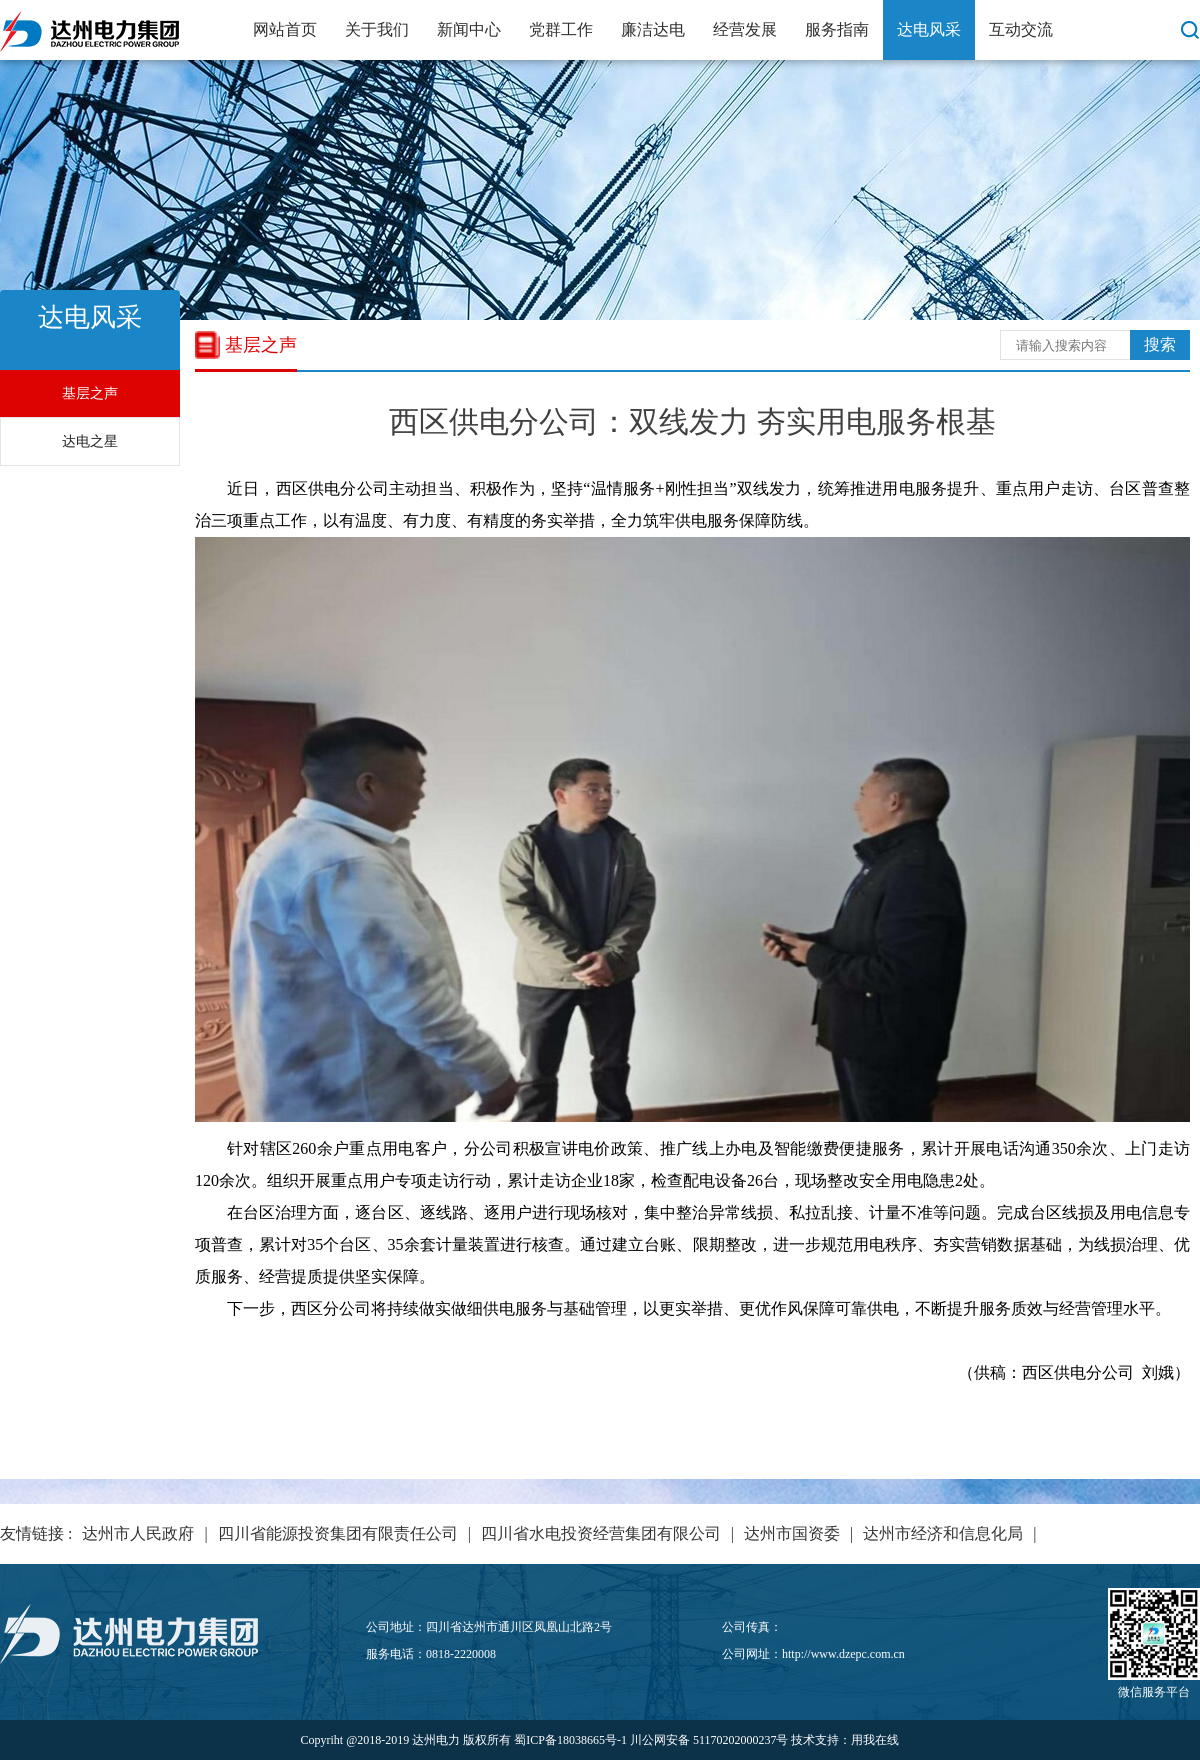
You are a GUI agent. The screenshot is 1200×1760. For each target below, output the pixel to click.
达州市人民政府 (138, 1533)
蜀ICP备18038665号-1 (570, 1740)
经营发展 (745, 29)
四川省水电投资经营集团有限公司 (601, 1533)
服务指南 (837, 29)
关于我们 (377, 29)
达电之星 (90, 441)
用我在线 (875, 1740)
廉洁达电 (653, 29)
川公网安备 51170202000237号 (709, 1740)
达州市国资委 (792, 1533)
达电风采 (929, 29)
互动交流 (1021, 29)
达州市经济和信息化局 (943, 1533)
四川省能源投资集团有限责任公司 (338, 1533)
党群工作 (561, 29)
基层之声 (90, 393)
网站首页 (285, 29)
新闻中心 (469, 29)
